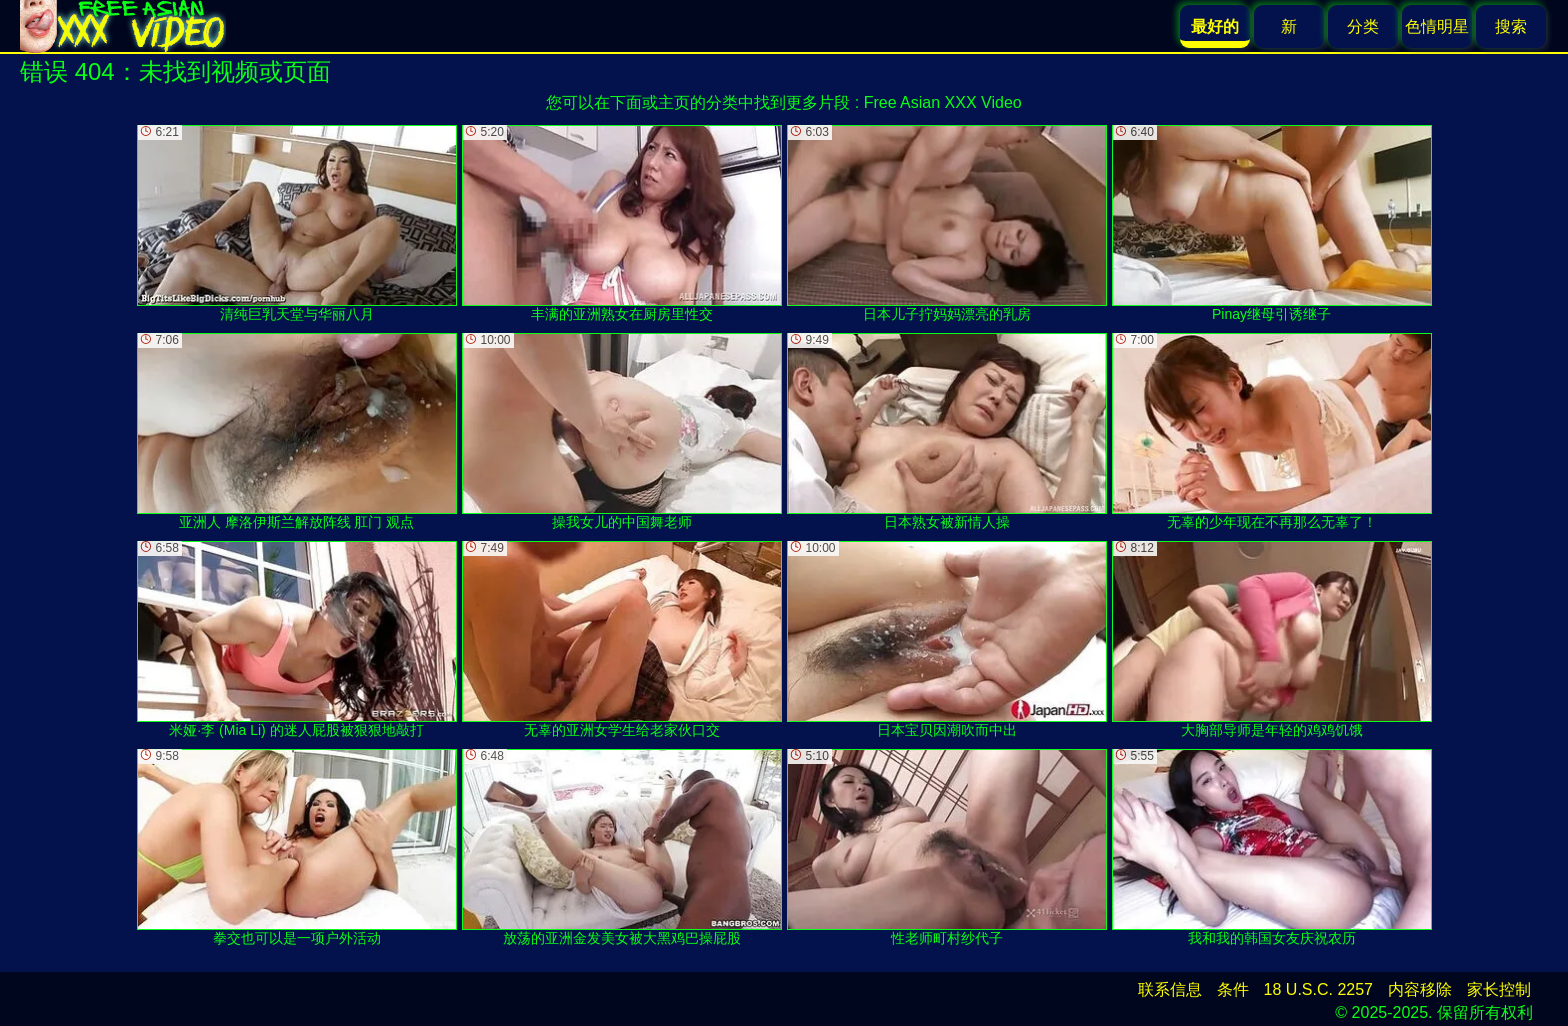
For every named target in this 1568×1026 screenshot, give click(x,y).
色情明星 (1437, 26)
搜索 (1511, 26)
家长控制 (1499, 989)
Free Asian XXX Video (943, 102)
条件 (1233, 989)
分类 (1363, 26)
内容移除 (1420, 989)
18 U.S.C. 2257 (1318, 989)
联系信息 (1170, 989)
